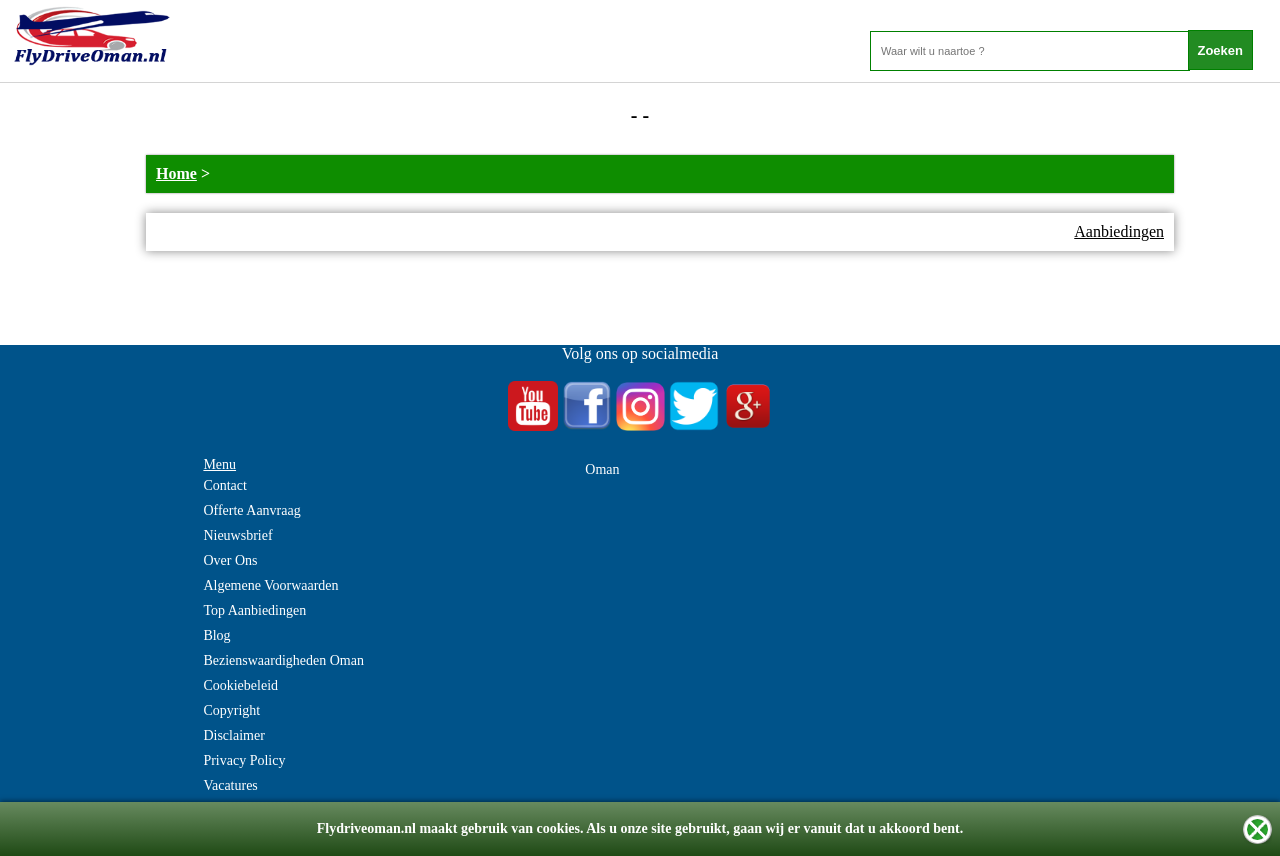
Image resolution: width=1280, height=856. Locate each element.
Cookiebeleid (240, 685)
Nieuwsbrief (237, 535)
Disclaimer (233, 735)
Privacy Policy (244, 760)
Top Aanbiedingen (254, 610)
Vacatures (230, 785)
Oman (602, 469)
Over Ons (230, 560)
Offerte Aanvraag (251, 510)
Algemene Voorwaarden (270, 585)
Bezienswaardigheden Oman (283, 660)
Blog (216, 635)
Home (176, 173)
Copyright (231, 710)
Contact (225, 485)
